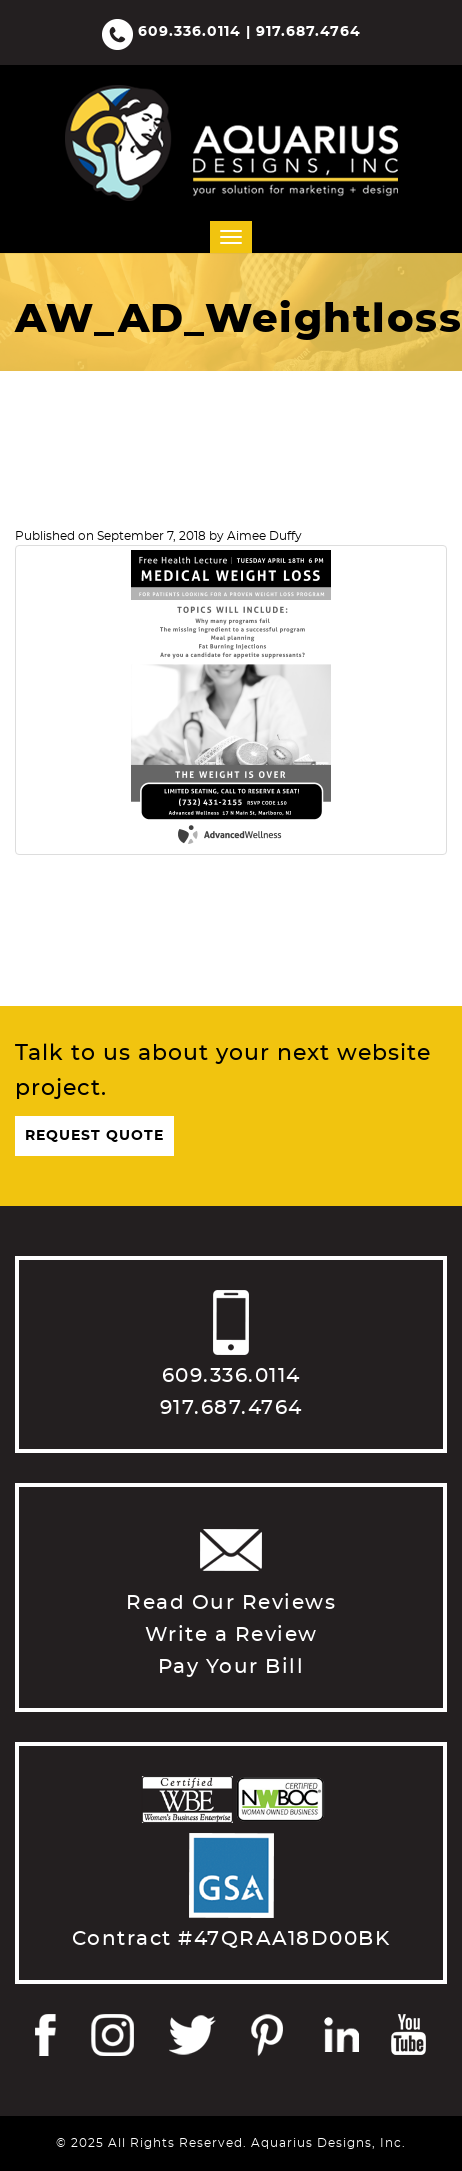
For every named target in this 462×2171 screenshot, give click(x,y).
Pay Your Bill (231, 1667)
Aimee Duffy (264, 536)
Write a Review (231, 1635)
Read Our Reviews (231, 1603)
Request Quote (94, 1136)
